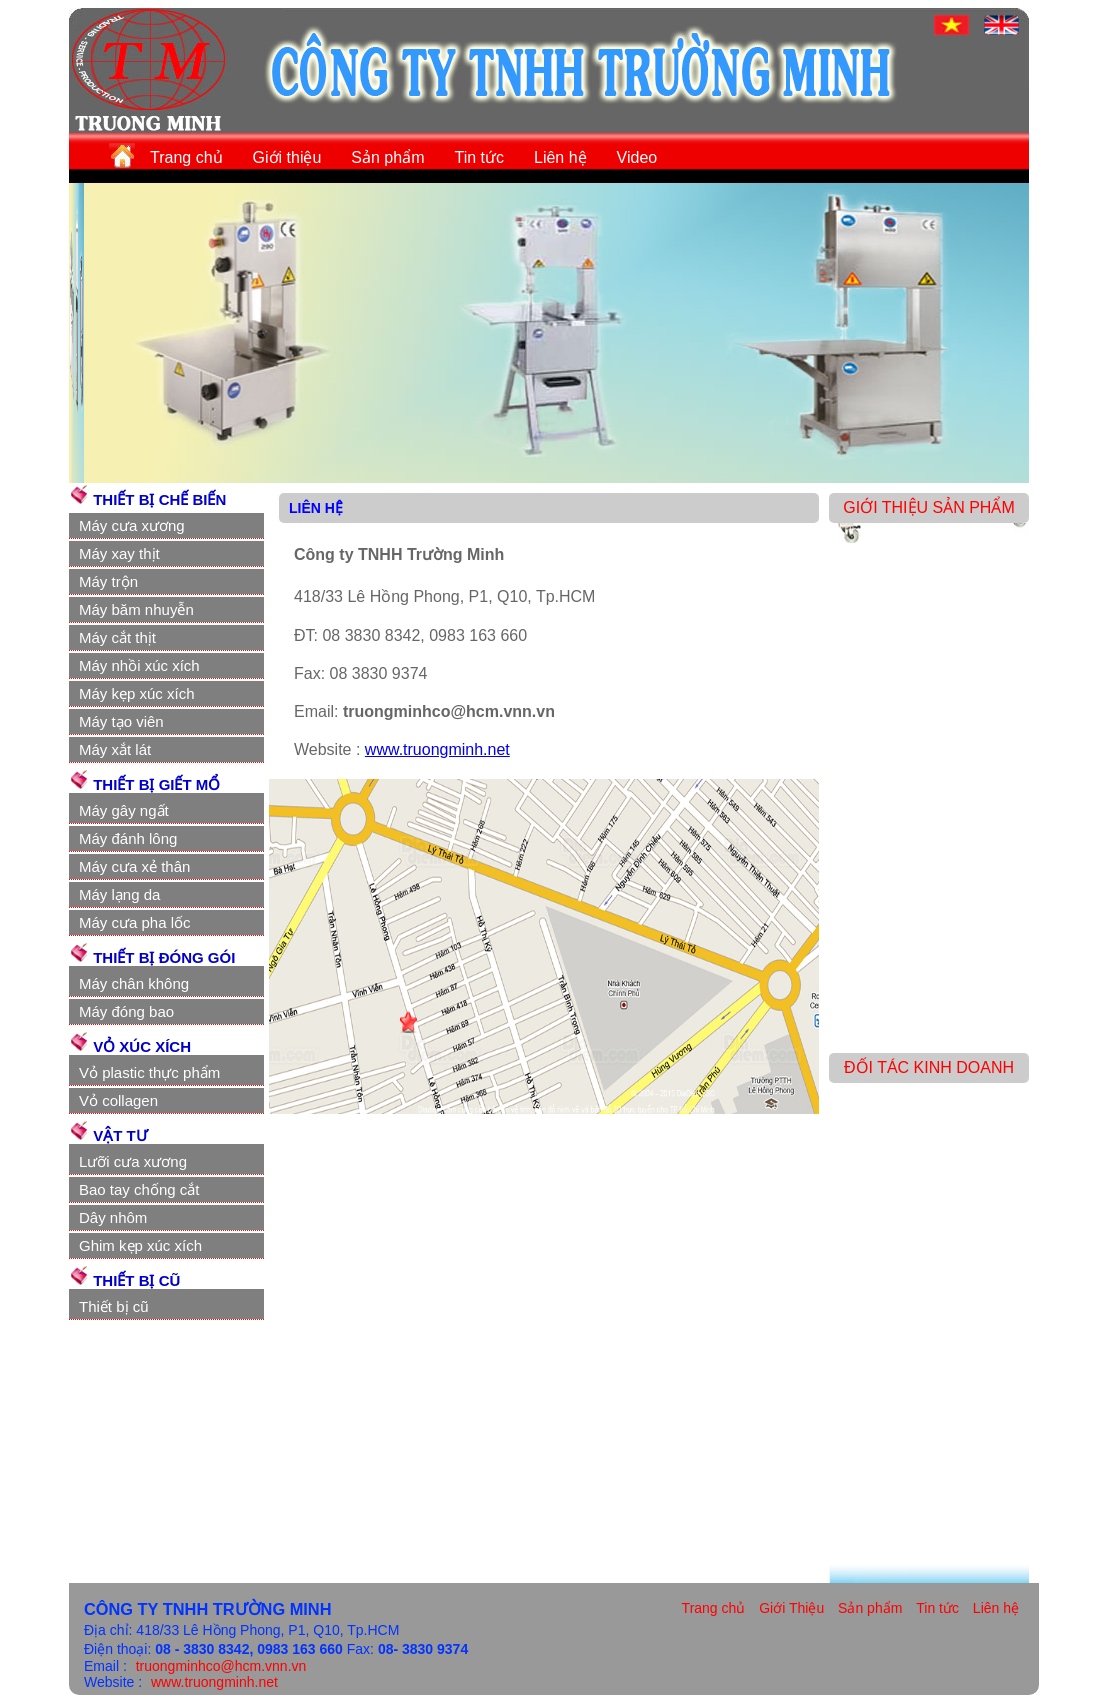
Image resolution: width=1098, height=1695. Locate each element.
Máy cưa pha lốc (135, 922)
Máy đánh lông (128, 838)
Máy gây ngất (124, 810)
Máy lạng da (119, 894)
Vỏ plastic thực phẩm (149, 1072)
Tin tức (479, 157)
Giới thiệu (287, 157)
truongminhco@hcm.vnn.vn (221, 1666)
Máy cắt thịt (117, 637)
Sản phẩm (387, 157)
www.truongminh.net (437, 749)
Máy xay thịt (119, 553)
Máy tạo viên (121, 721)
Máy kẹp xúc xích (137, 693)
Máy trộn (108, 581)
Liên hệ (560, 157)
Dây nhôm (113, 1217)
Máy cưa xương (132, 525)
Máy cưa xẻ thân (134, 866)
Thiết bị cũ (114, 1306)
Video (637, 157)
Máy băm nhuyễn (136, 609)
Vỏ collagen (118, 1100)
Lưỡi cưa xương (133, 1161)
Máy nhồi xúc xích (139, 665)
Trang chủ (186, 157)
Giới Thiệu (791, 1608)
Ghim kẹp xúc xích (140, 1245)
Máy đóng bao (126, 1011)
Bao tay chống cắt (139, 1189)
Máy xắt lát (115, 749)
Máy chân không (134, 983)
